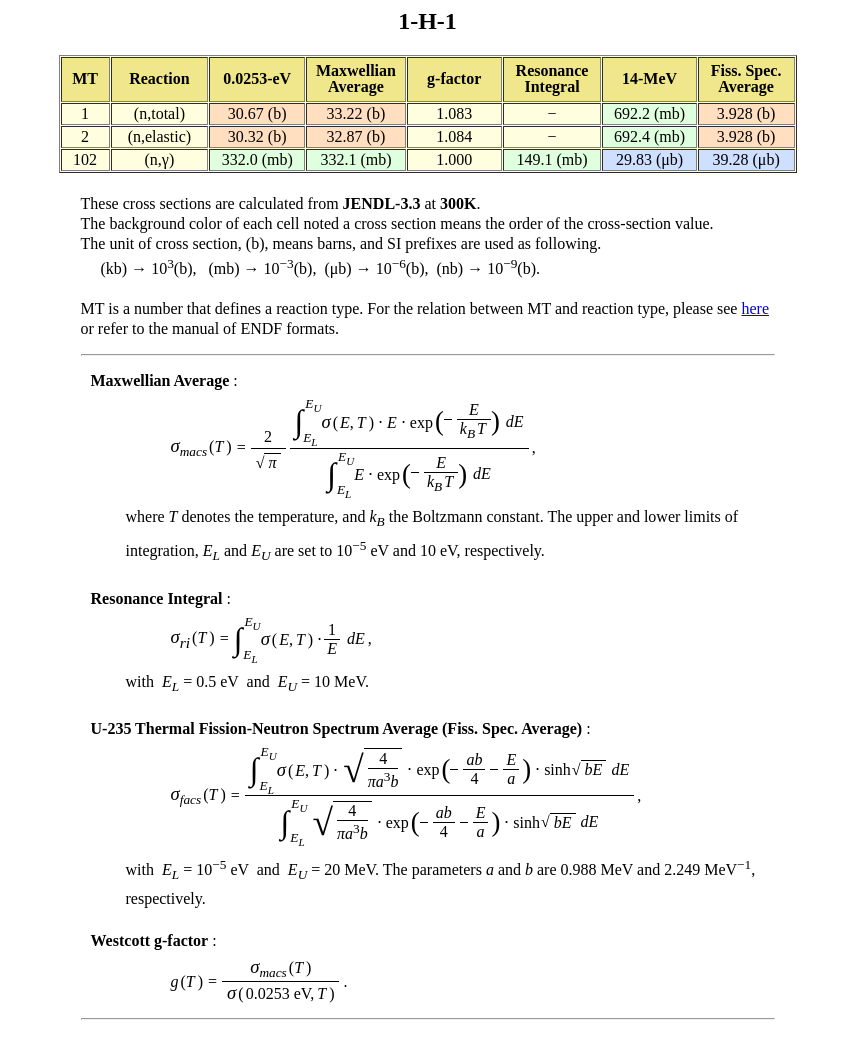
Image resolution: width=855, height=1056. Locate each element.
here (755, 308)
